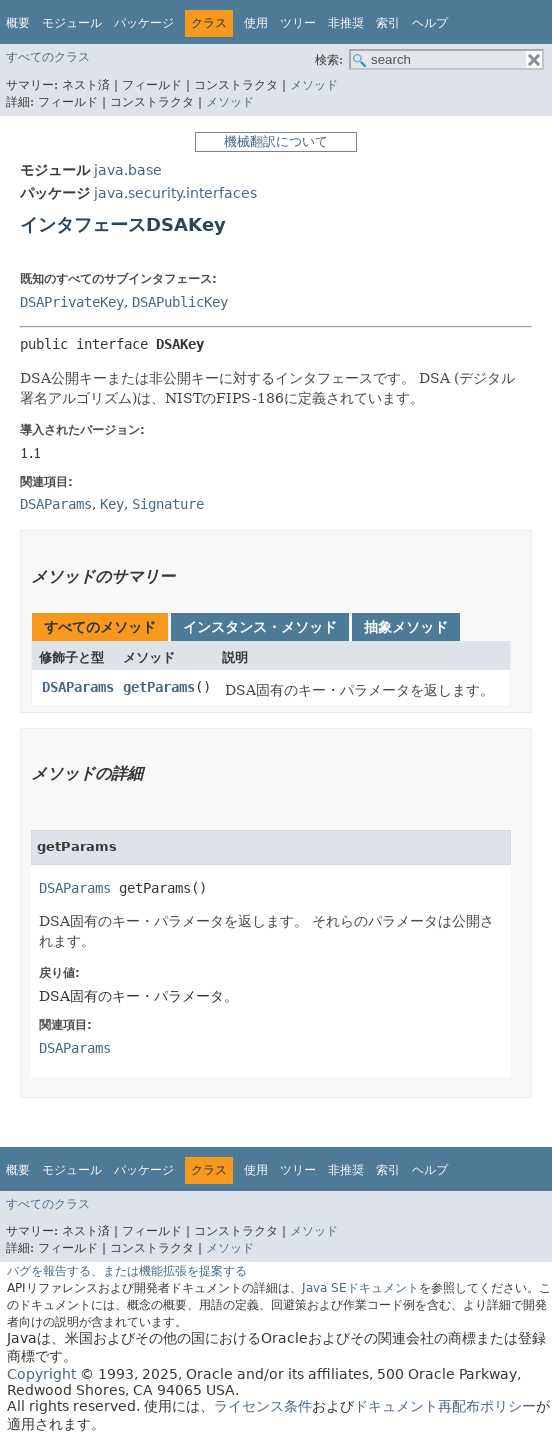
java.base (128, 170)
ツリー (298, 23)
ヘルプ (430, 23)
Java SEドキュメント (360, 1288)
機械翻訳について (276, 141)
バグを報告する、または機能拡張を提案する (127, 1271)
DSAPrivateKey (72, 302)
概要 (18, 23)
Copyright (41, 1374)
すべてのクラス (48, 57)
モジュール (72, 23)
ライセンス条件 (263, 1406)
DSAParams (78, 687)
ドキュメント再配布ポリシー (445, 1406)
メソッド (314, 85)
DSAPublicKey (180, 302)
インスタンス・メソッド (260, 627)
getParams (159, 687)
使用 (256, 23)
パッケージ (144, 23)
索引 (388, 23)
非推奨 (346, 23)
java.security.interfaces (175, 193)
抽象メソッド (406, 627)
